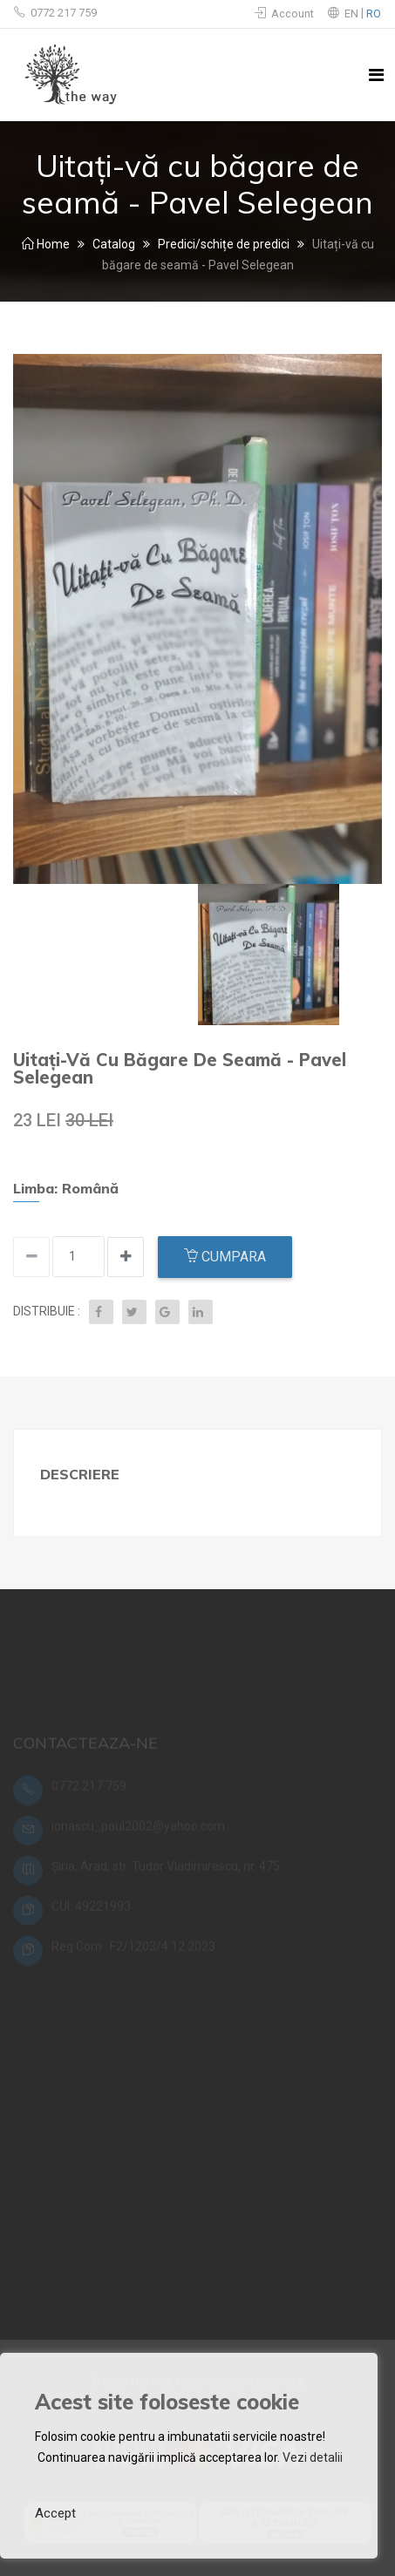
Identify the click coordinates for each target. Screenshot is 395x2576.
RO (373, 13)
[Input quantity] (78, 1256)
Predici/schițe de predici (223, 244)
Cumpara (225, 1256)
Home (46, 244)
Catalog (113, 244)
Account (284, 13)
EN (352, 13)
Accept (55, 2513)
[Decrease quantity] (125, 1257)
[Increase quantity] (31, 1257)
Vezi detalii (313, 2457)
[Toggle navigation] (376, 75)
